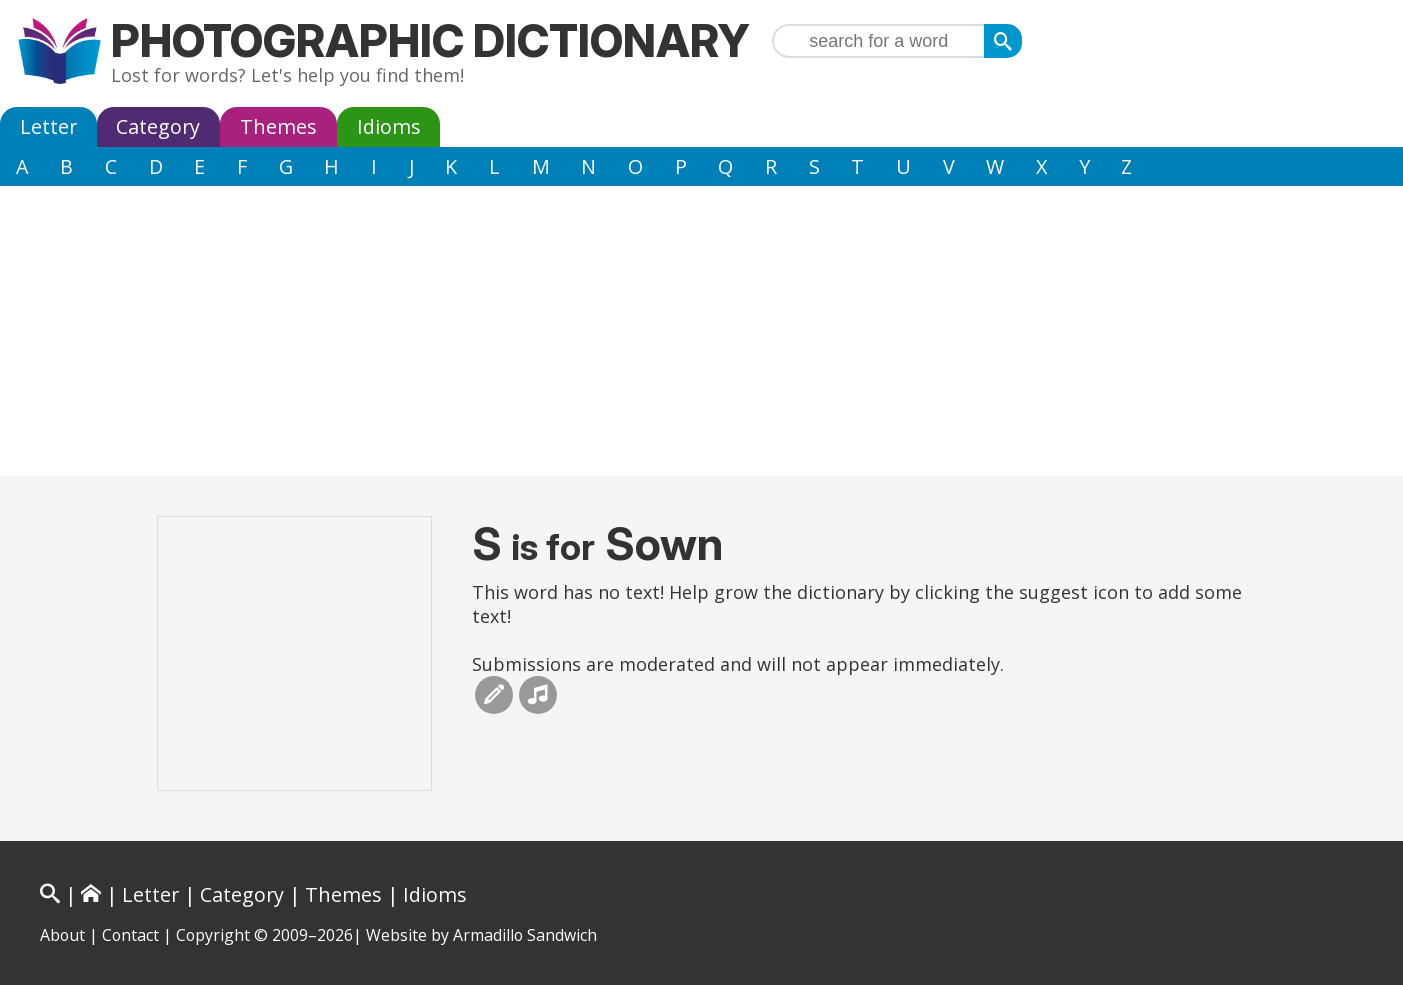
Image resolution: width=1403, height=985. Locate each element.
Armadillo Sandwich (525, 935)
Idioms (389, 126)
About (62, 935)
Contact (130, 935)
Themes (278, 126)
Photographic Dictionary (430, 40)
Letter (48, 126)
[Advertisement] (702, 336)
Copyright (213, 935)
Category (158, 126)
